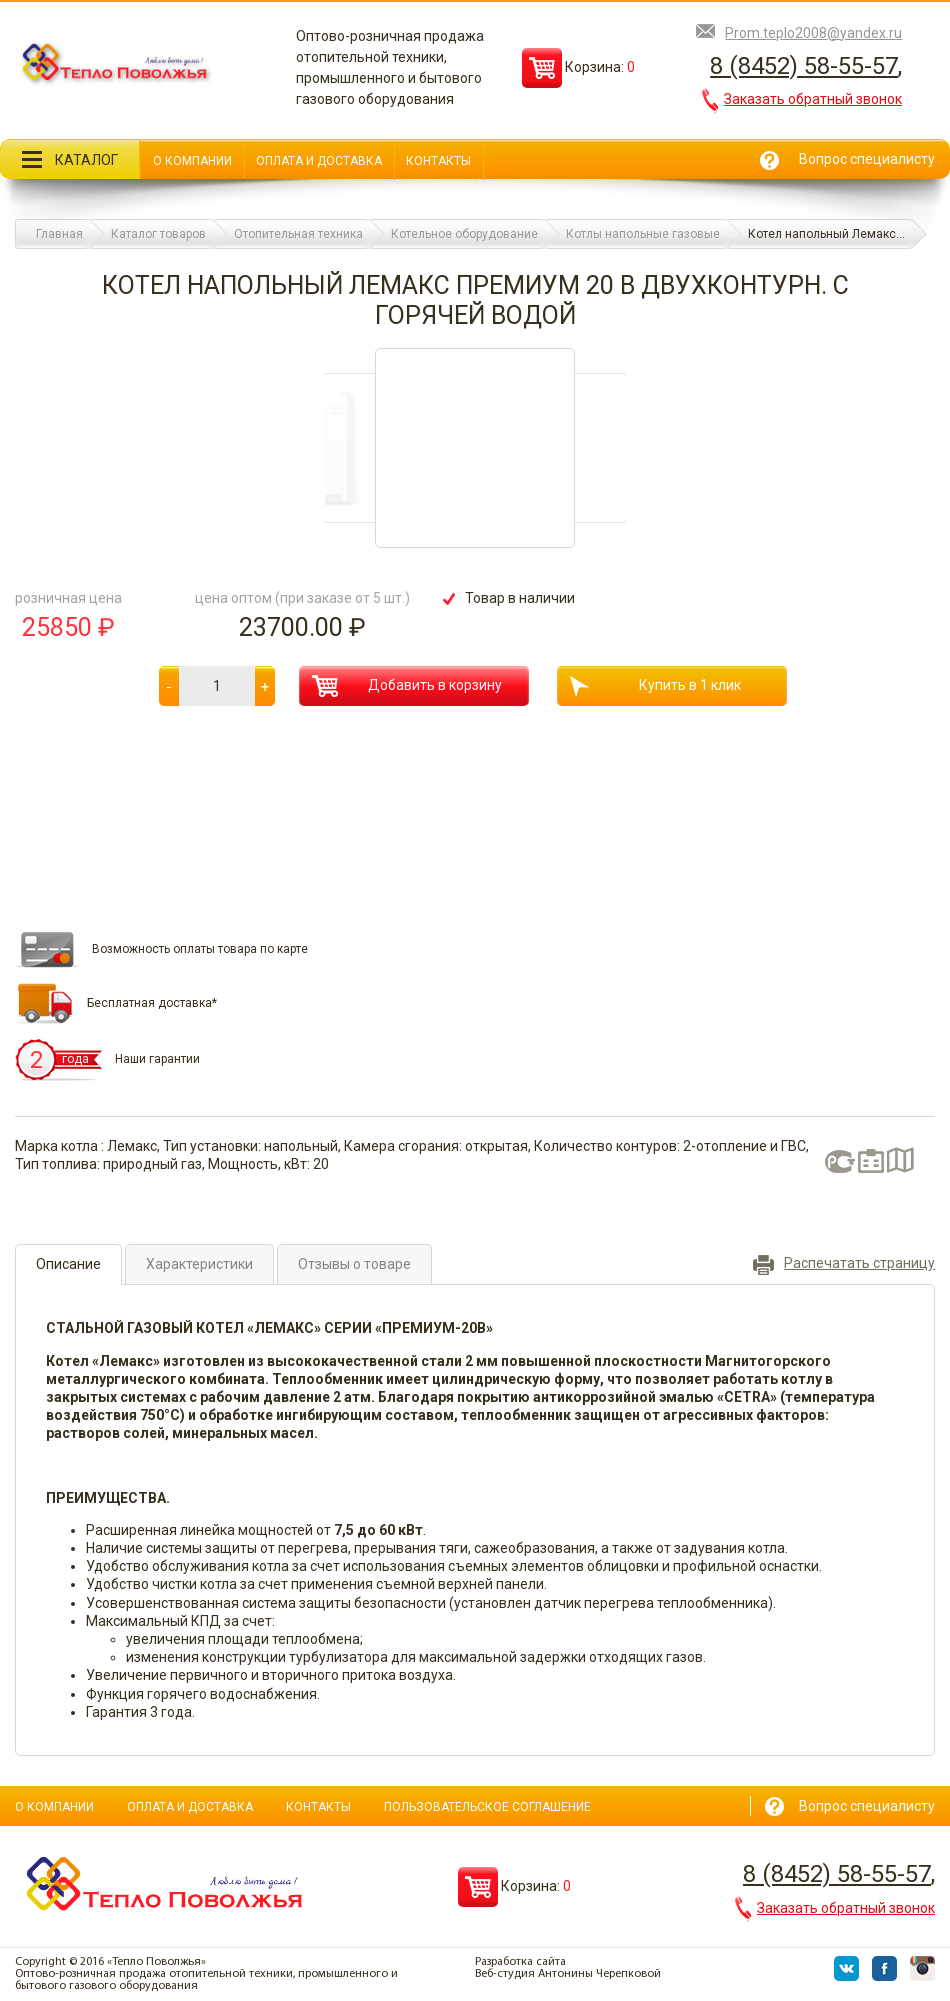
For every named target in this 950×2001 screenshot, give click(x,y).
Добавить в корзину (407, 686)
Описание (68, 1264)
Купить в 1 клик (655, 686)
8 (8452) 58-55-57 (804, 66)
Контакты (438, 161)
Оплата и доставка (319, 161)
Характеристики (199, 1264)
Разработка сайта (520, 1962)
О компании (192, 161)
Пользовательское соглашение (487, 1807)
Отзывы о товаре (354, 1264)
